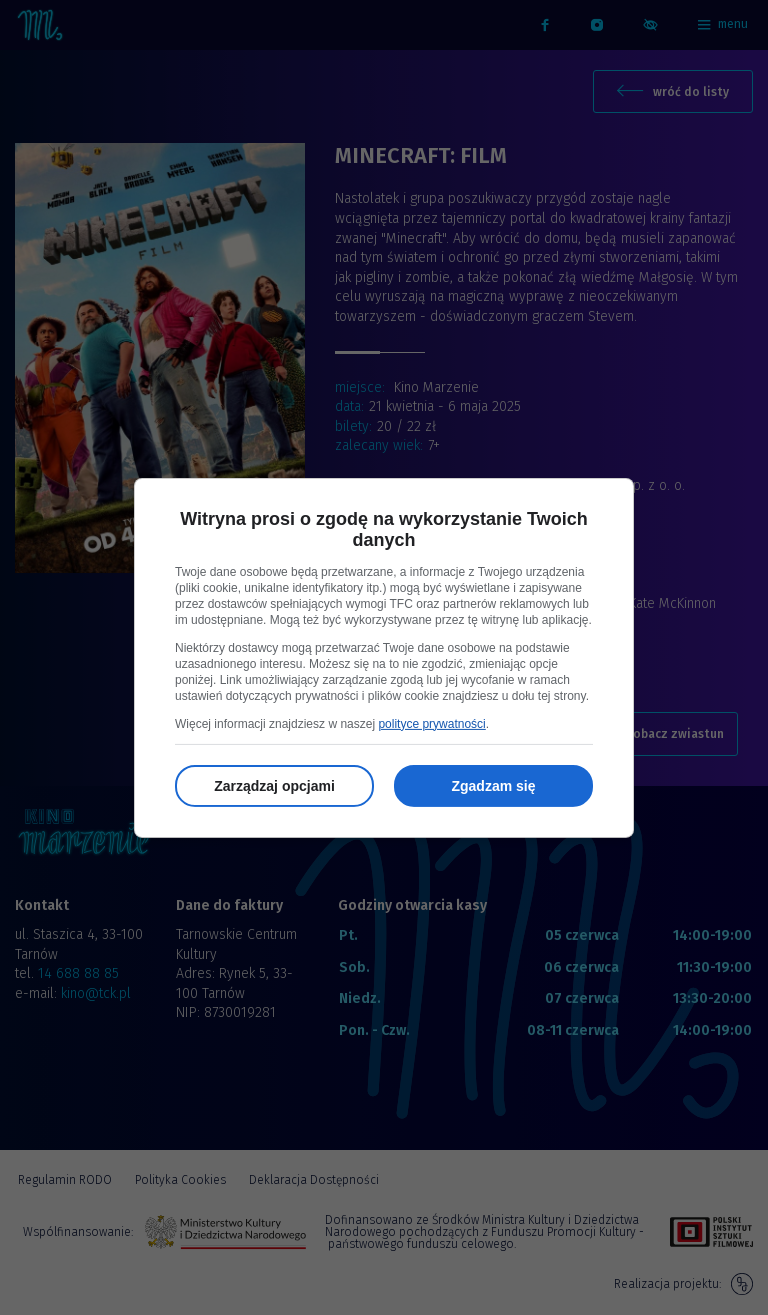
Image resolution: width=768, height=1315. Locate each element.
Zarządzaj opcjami (274, 786)
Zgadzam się (493, 786)
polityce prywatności (431, 724)
